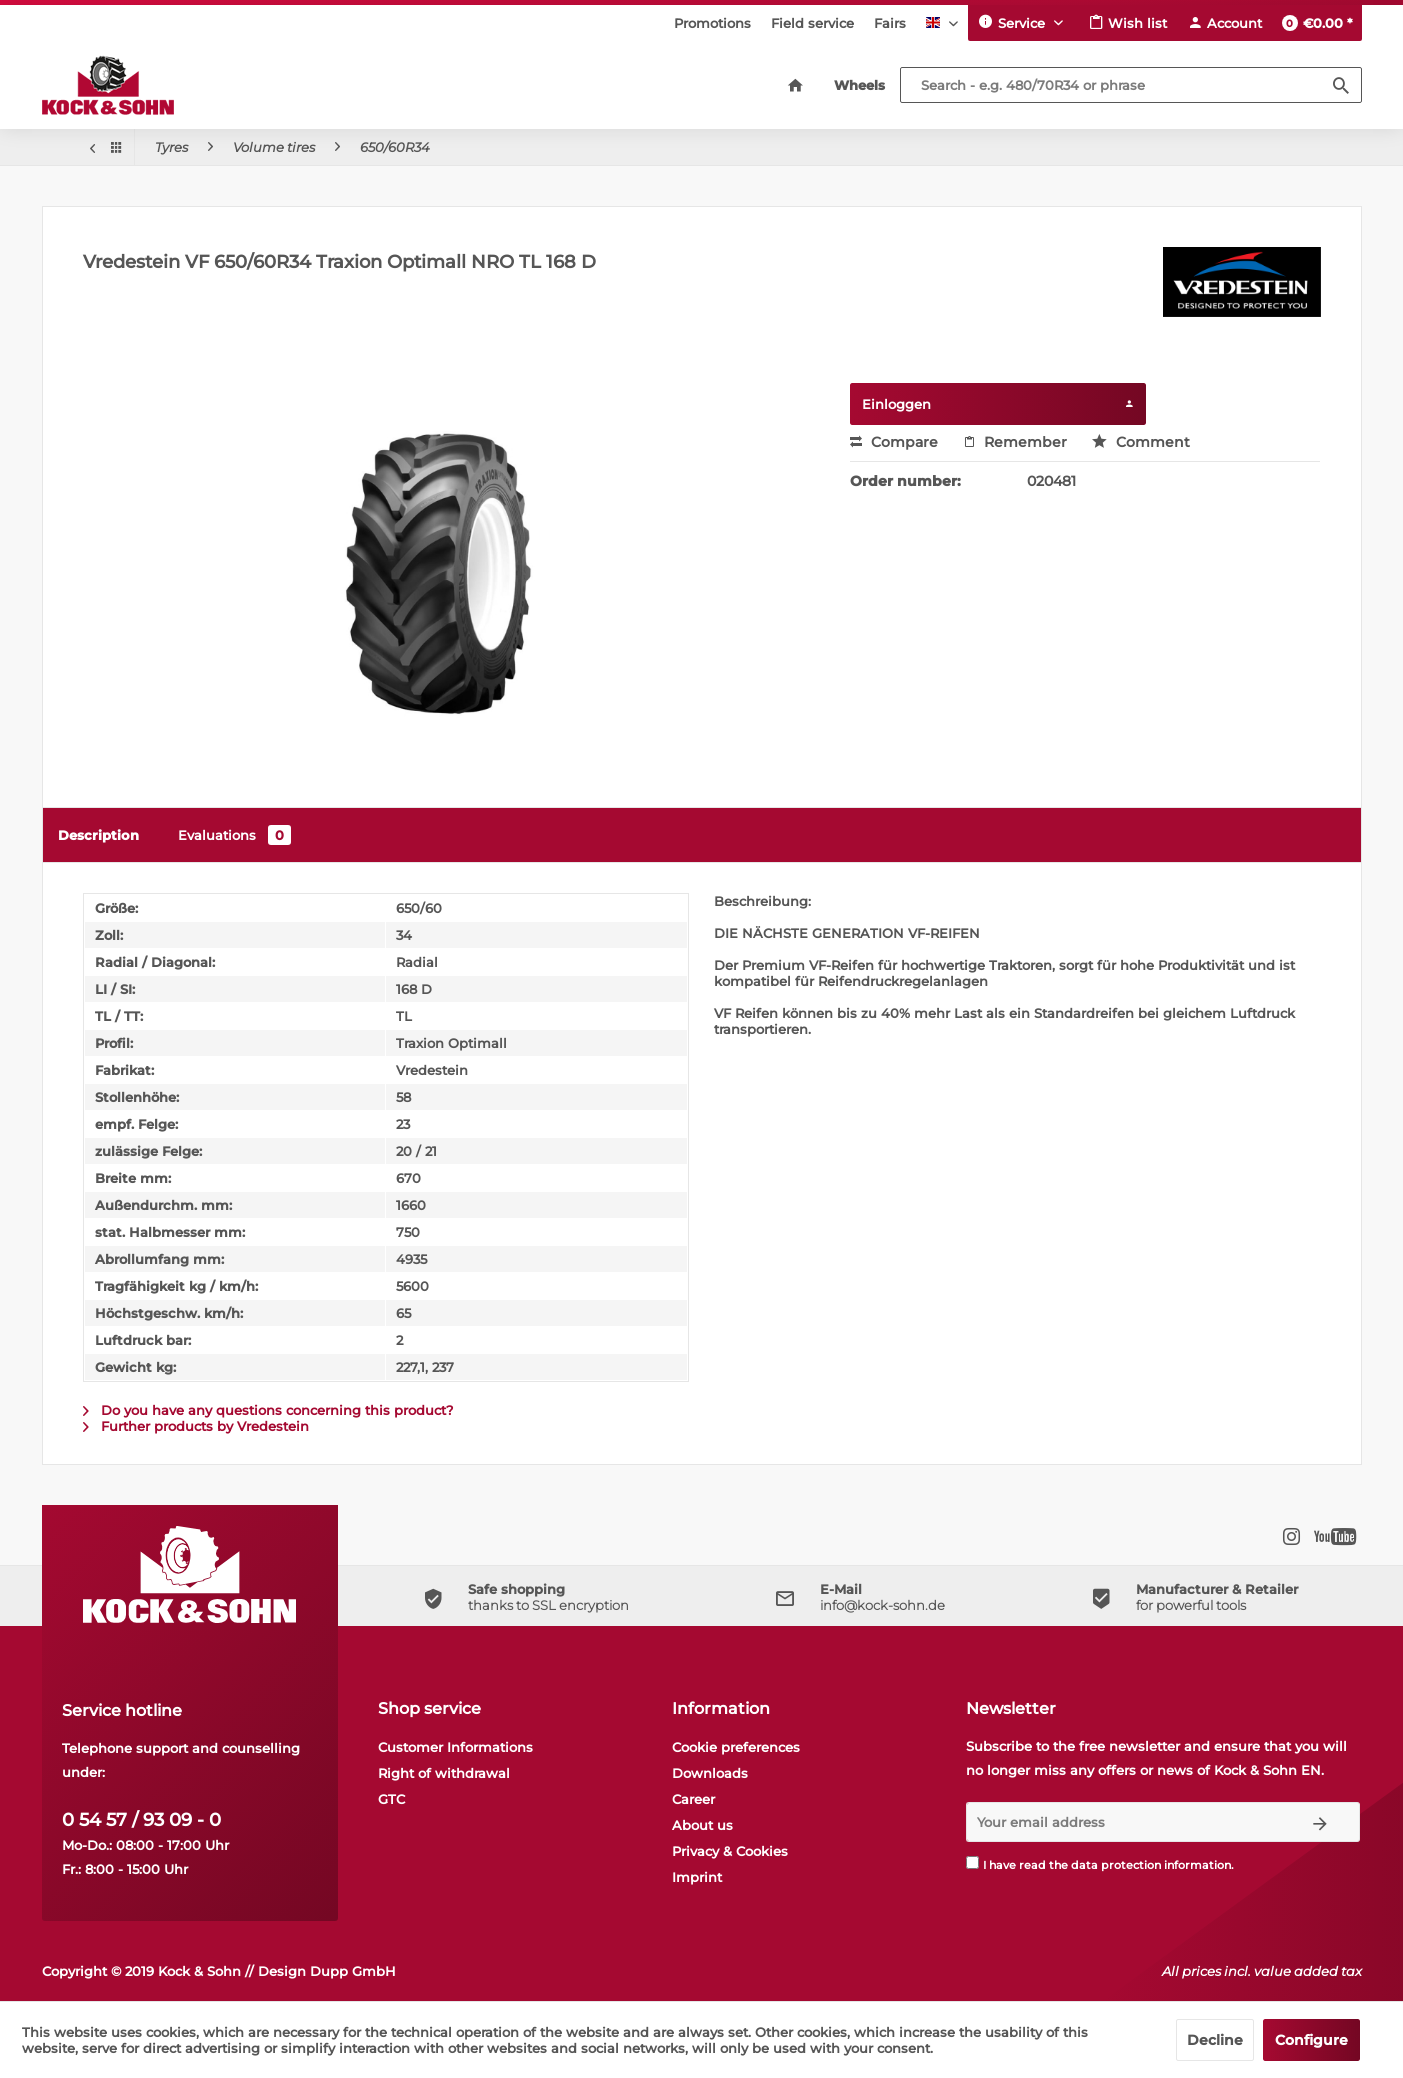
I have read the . (1108, 1865)
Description (98, 835)
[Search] (1341, 85)
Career (693, 1799)
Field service (812, 23)
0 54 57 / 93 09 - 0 (141, 1820)
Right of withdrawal (444, 1773)
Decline (1215, 2040)
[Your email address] (1124, 1822)
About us (702, 1825)
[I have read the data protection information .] (972, 1862)
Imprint (697, 1877)
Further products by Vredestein (196, 1426)
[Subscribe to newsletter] (1320, 1822)
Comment (1141, 442)
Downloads (710, 1773)
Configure (1311, 2040)
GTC (391, 1799)
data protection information (1151, 1865)
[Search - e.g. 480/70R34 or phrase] (1131, 85)
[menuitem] (712, 23)
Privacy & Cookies (730, 1851)
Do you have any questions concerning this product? (268, 1410)
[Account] (1224, 23)
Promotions (712, 23)
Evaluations (234, 835)
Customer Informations (455, 1747)
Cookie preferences (736, 1747)
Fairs (890, 23)
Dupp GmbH (353, 1971)
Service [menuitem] (1013, 22)
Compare (894, 442)
